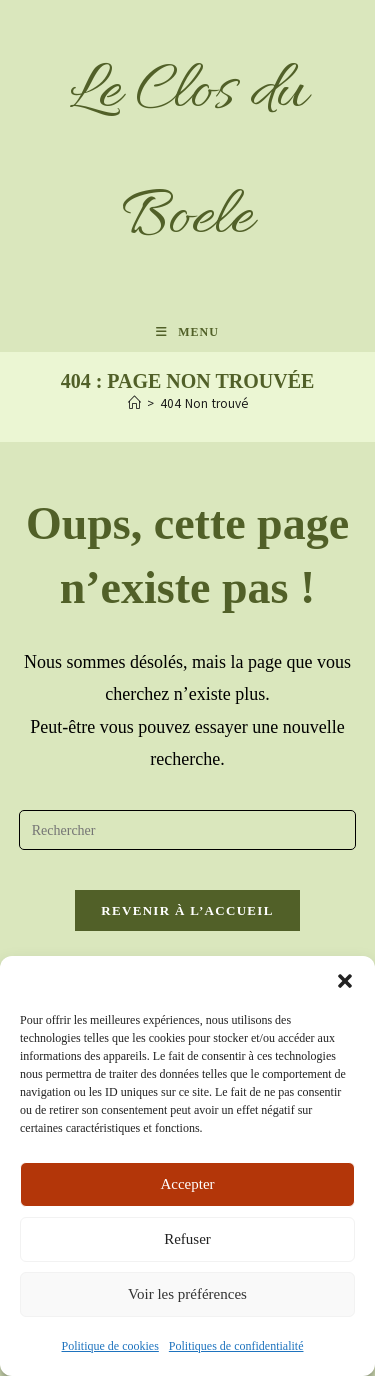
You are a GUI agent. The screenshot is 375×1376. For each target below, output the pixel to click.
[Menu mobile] (187, 332)
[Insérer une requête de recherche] (188, 830)
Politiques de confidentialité (236, 1346)
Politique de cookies (110, 1346)
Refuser (187, 1239)
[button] (345, 981)
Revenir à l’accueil (187, 910)
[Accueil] (134, 404)
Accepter (187, 1184)
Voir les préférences (187, 1294)
